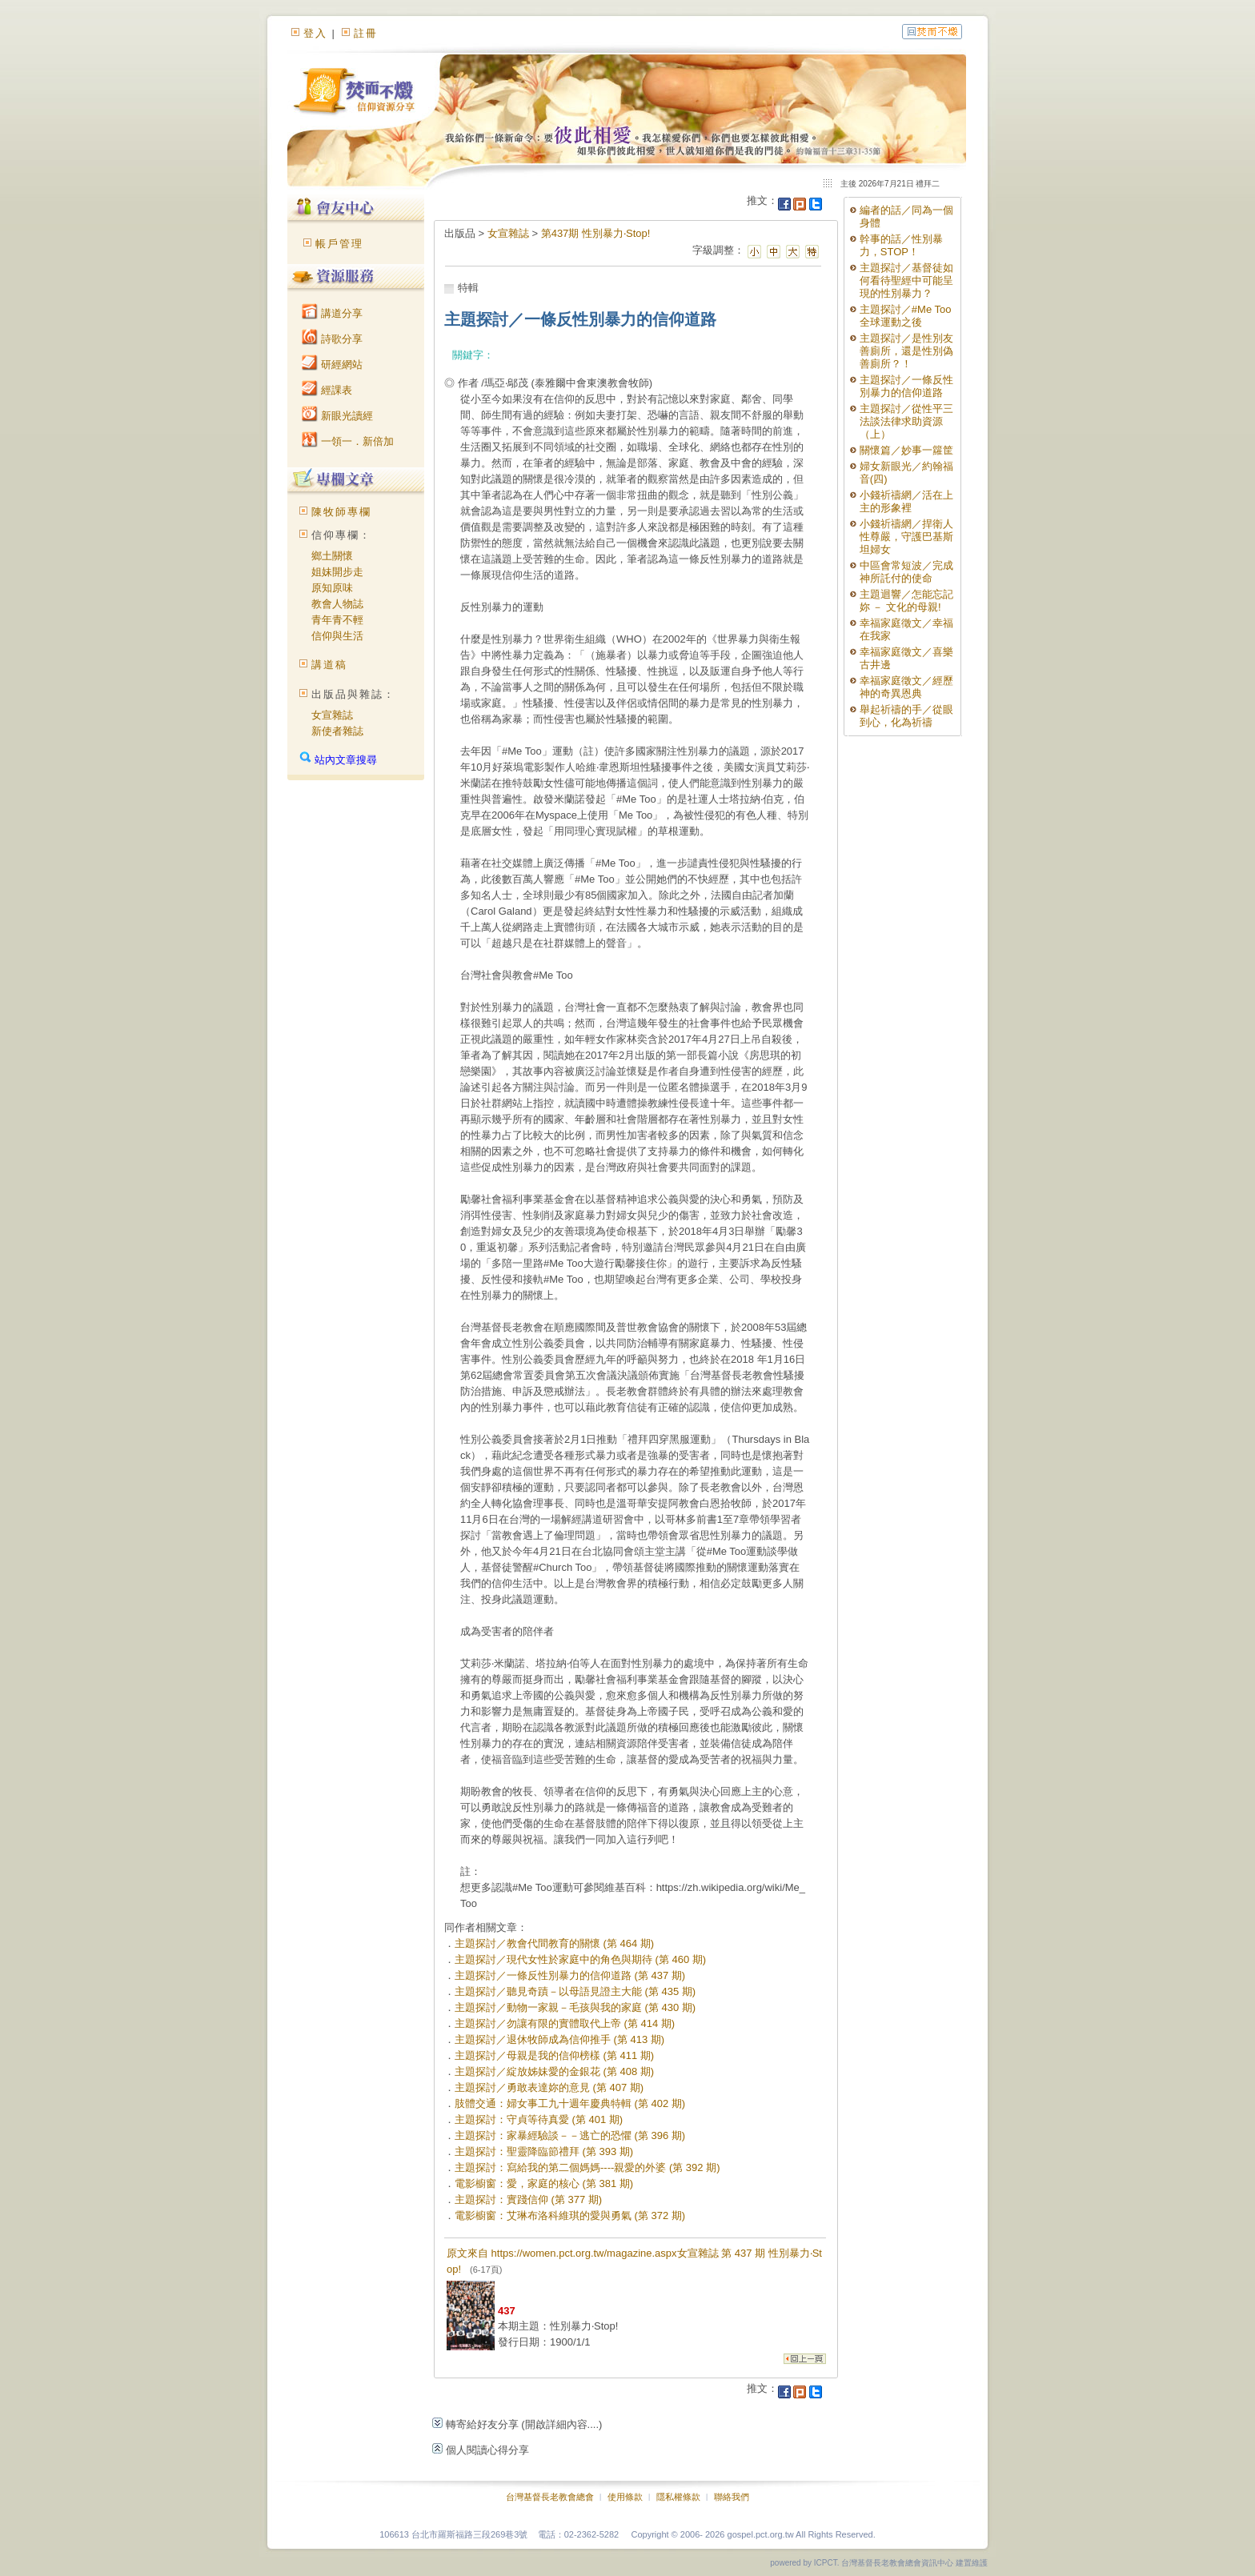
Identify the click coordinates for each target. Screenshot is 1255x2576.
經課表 (327, 390)
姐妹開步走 (337, 572)
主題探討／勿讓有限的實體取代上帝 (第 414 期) (565, 2023)
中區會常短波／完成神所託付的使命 (906, 571)
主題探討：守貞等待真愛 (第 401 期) (539, 2119)
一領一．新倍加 (348, 441)
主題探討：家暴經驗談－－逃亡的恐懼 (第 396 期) (570, 2135)
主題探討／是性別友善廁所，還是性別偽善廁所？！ (906, 351)
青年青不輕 (337, 620)
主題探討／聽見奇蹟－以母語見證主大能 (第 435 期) (575, 1991)
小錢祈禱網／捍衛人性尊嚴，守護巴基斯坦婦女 (906, 536)
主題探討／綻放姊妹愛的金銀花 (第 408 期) (554, 2071)
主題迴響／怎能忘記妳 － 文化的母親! (906, 600)
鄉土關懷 (332, 556)
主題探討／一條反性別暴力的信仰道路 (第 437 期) (570, 1975)
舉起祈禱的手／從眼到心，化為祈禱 (906, 715)
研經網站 (332, 365)
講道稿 (329, 665)
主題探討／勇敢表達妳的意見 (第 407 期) (549, 2087)
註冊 (366, 33)
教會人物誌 (337, 604)
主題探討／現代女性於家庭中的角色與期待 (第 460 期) (580, 1959)
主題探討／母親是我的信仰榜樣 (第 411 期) (554, 2055)
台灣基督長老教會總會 (550, 2497)
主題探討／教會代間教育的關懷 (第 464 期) (554, 1943)
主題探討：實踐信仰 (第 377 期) (528, 2199)
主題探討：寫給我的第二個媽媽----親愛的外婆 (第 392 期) (587, 2167)
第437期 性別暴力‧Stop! (596, 233)
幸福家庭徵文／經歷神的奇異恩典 (906, 687)
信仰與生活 (337, 636)
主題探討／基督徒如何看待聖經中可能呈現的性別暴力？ (906, 280)
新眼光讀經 (337, 416)
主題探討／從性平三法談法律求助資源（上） (906, 421)
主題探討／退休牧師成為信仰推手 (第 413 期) (559, 2039)
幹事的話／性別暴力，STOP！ (901, 245)
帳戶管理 (339, 244)
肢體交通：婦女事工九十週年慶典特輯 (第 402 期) (570, 2103)
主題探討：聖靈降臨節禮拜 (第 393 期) (544, 2151)
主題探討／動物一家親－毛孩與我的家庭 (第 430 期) (575, 2007)
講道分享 (332, 313)
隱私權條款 (678, 2497)
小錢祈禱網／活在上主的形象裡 (906, 501)
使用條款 (625, 2497)
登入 (315, 33)
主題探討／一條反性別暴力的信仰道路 (906, 386)
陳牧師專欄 (341, 512)
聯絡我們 (731, 2497)
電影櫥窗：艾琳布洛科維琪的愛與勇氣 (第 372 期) (570, 2215)
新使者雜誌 (337, 731)
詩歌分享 (332, 339)
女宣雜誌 (332, 715)
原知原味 (332, 588)
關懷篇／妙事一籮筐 (906, 450)
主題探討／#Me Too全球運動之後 (906, 315)
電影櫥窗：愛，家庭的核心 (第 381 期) (544, 2183)
